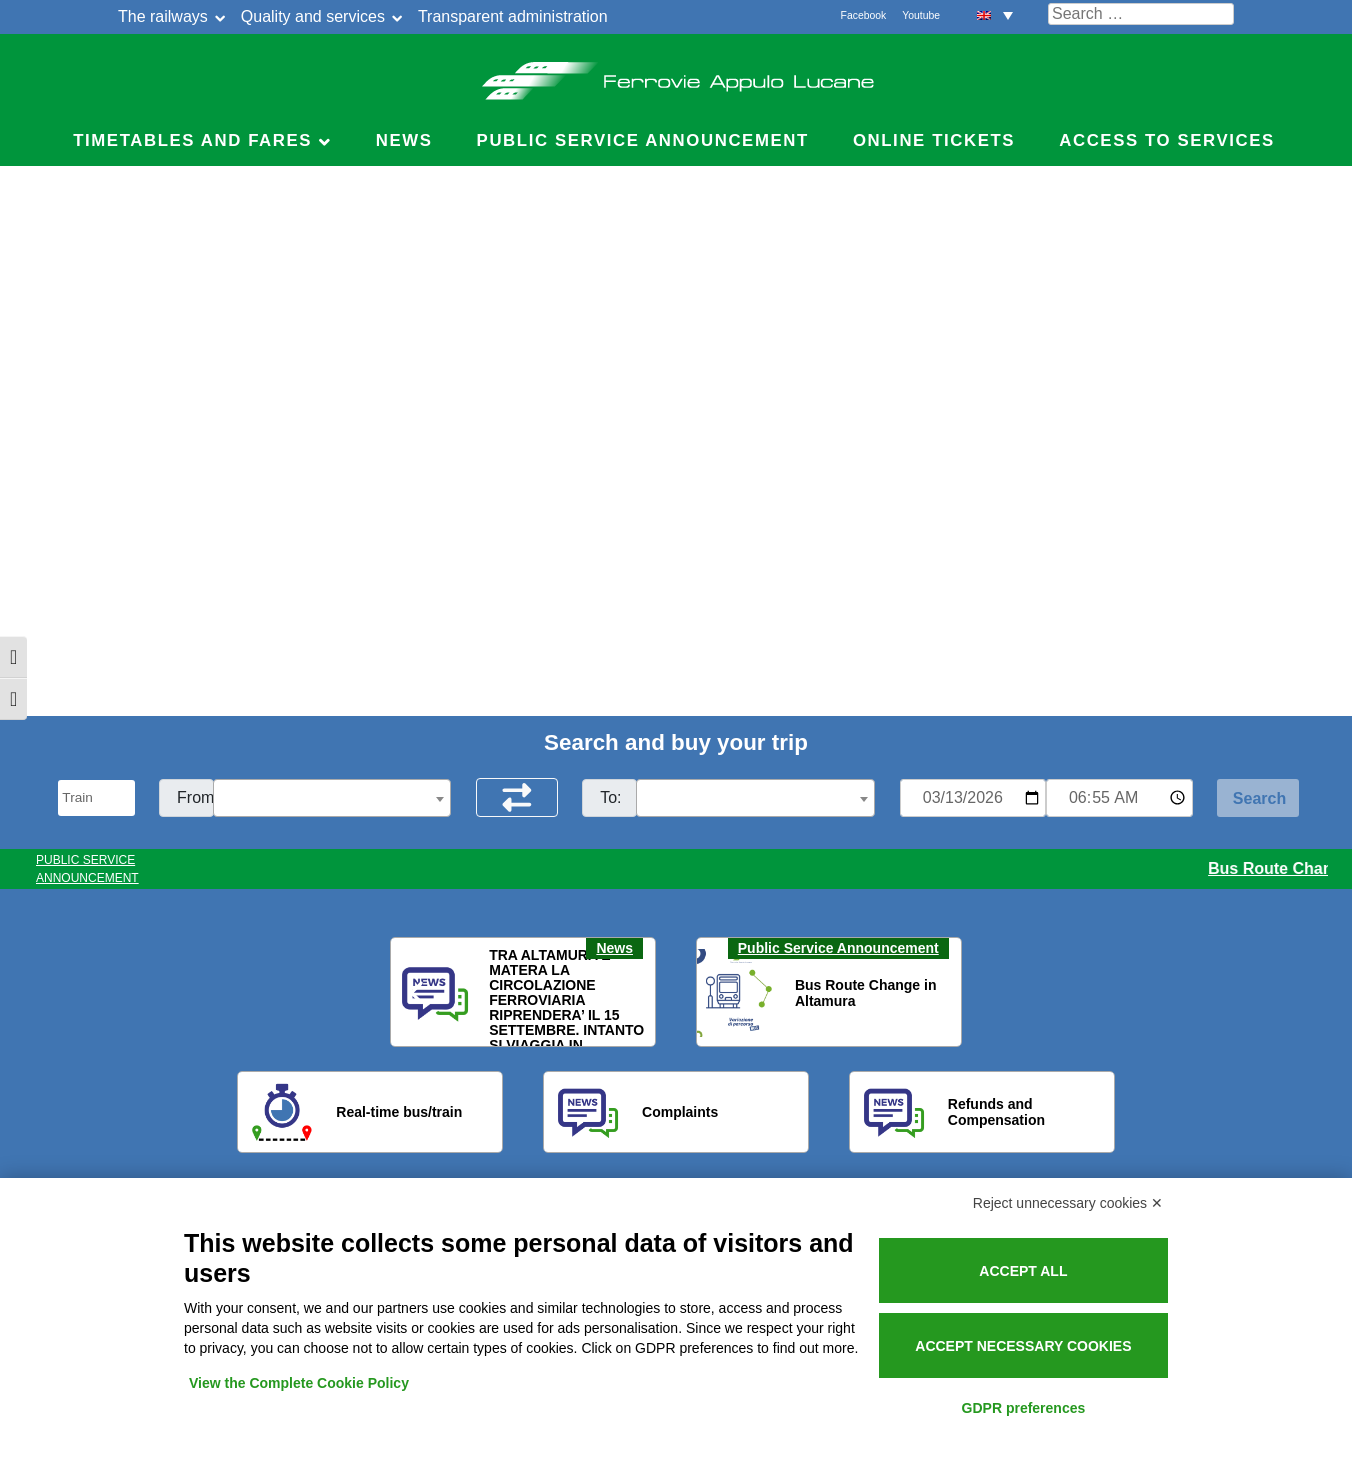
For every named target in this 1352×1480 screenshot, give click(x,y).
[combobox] (332, 798)
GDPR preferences (1024, 1408)
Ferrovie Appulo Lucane (676, 75)
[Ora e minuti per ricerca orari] (1119, 798)
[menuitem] (995, 14)
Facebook (864, 15)
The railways (163, 16)
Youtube (921, 15)
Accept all (1023, 1271)
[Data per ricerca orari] (973, 798)
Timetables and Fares (192, 140)
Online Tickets (934, 140)
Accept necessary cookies (1023, 1346)
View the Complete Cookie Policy (299, 1383)
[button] (418, 993)
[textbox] (332, 799)
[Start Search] (1258, 798)
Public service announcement (643, 140)
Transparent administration (513, 16)
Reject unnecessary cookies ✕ (1068, 1203)
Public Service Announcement (838, 948)
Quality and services (313, 16)
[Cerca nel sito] (1141, 14)
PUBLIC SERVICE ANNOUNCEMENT (87, 869)
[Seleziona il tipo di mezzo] (96, 798)
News (404, 140)
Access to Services (1167, 140)
